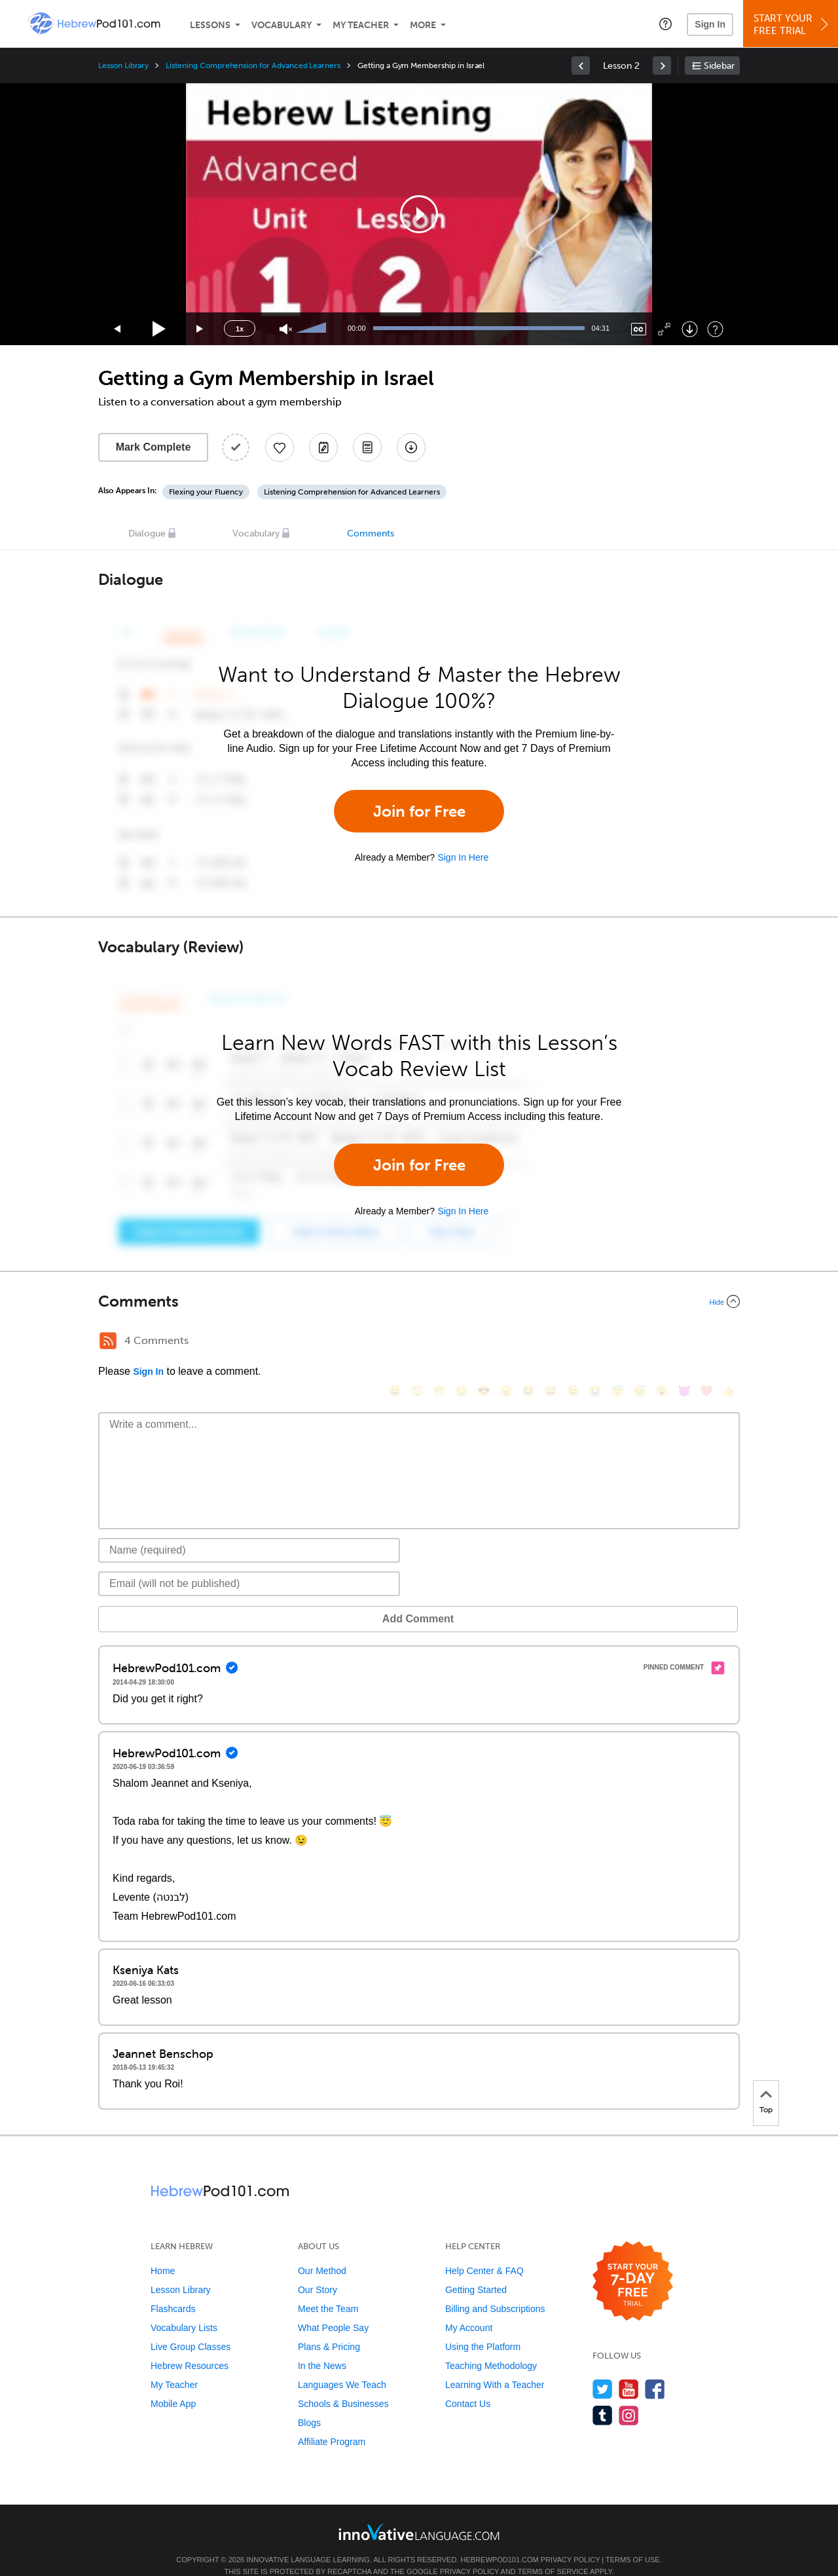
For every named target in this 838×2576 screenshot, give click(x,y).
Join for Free (419, 811)
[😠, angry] (506, 1342)
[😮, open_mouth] (662, 1342)
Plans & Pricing (329, 2327)
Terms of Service (553, 2552)
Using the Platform (482, 2327)
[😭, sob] (595, 1342)
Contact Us (467, 2384)
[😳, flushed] (417, 1342)
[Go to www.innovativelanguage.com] (419, 2512)
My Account (468, 2308)
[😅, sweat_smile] (550, 1342)
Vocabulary (281, 25)
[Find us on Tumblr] (602, 2395)
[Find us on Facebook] (655, 2369)
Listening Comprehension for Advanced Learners (253, 65)
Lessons (210, 25)
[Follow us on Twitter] (602, 2369)
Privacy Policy (570, 2540)
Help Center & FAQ (484, 2251)
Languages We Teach (342, 2365)
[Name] (249, 1530)
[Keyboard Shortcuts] (715, 329)
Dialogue (147, 533)
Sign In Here (462, 857)
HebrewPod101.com (500, 2540)
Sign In (710, 24)
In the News (322, 2346)
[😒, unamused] (461, 1342)
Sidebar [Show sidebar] (719, 65)
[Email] (249, 1564)
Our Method (322, 2251)
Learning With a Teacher (495, 2365)
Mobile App (173, 2384)
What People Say (333, 2308)
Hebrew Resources (189, 2346)
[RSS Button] (108, 1341)
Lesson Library (123, 65)
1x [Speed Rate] (240, 329)
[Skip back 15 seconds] (118, 329)
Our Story (317, 2270)
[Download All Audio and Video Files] (411, 447)
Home (163, 2251)
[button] (665, 23)
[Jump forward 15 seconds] (200, 329)
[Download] (690, 329)
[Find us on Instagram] (629, 2395)
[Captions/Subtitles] (638, 329)
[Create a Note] (323, 447)
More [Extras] (423, 25)
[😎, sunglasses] (484, 1342)
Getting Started (476, 2270)
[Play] (159, 329)
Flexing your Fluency (206, 491)
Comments (370, 533)
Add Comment (166, 1599)
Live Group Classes (190, 2327)
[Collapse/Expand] (419, 1301)
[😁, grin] (439, 1342)
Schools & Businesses (343, 2384)
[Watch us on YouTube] (629, 2369)
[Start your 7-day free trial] (632, 2262)
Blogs (309, 2403)
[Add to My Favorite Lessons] (279, 447)
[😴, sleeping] (639, 1342)
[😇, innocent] (617, 1342)
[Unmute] (286, 329)
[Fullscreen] (664, 329)
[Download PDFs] (367, 447)
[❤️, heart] (706, 1342)
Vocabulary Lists (184, 2308)
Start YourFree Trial (792, 24)
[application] (419, 214)
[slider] (313, 328)
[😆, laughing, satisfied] (528, 1342)
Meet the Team (328, 2289)
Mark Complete (153, 447)
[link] (581, 65)
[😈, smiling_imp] (684, 1342)
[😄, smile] (395, 1342)
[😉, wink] (573, 1342)
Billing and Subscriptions (495, 2289)
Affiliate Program (331, 2422)
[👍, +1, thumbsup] (729, 1342)
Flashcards (173, 2289)
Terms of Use (633, 2540)
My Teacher (361, 25)
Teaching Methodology (491, 2346)
